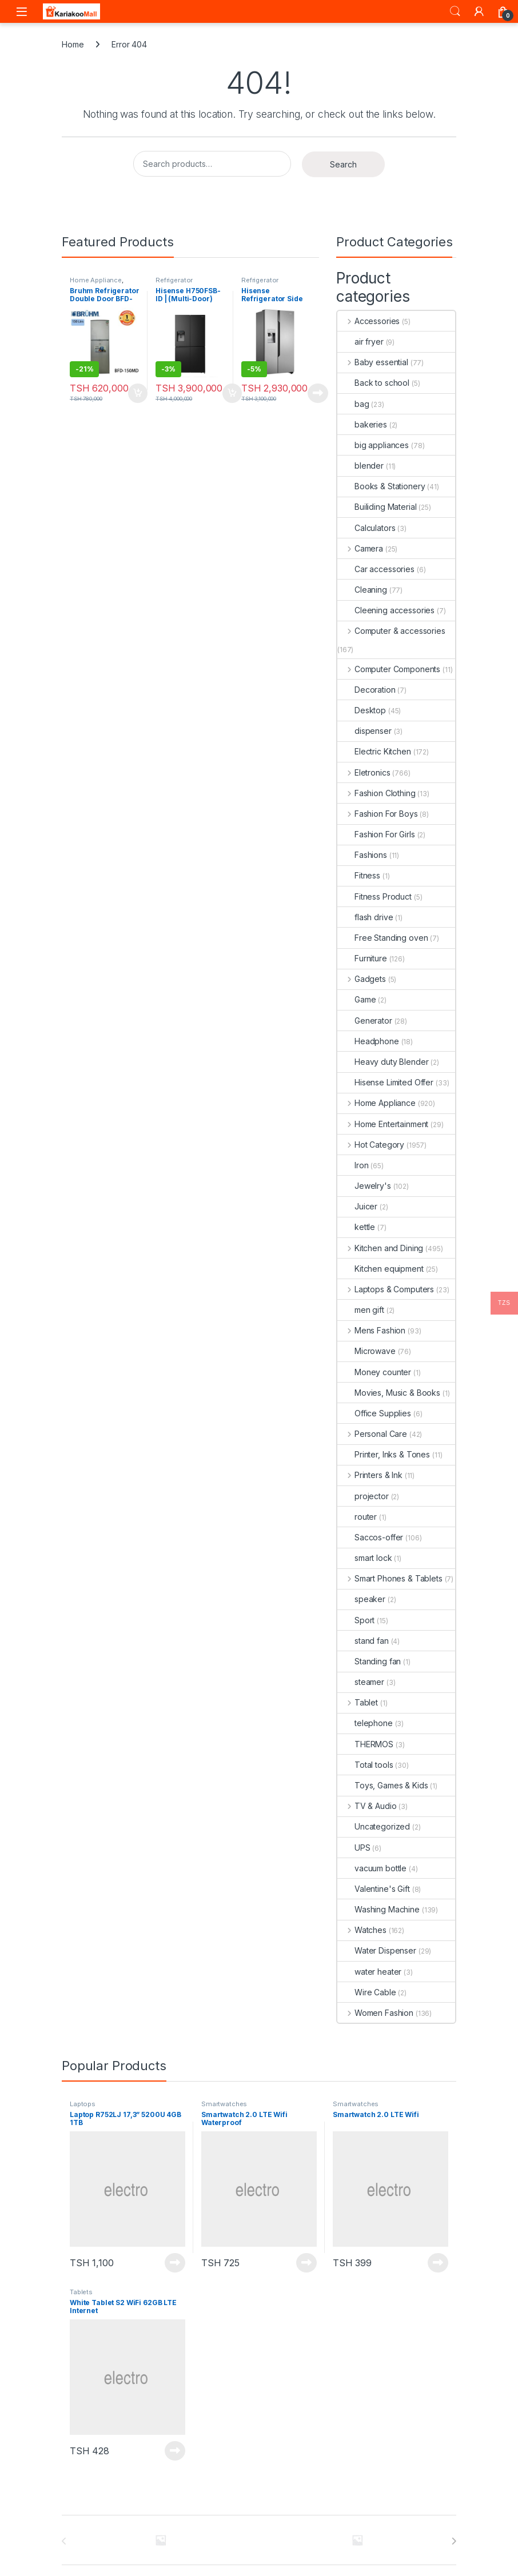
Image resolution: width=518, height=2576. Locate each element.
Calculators (366, 528)
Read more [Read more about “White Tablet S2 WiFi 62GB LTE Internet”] (175, 2451)
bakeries (362, 424)
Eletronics (363, 772)
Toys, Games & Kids (382, 1785)
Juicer (357, 1206)
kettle (356, 1227)
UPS (353, 1847)
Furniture (362, 958)
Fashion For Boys (377, 813)
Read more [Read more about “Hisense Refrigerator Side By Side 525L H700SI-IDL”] (318, 393)
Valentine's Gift (373, 1889)
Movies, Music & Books (388, 1392)
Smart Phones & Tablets (390, 1578)
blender (360, 465)
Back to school (373, 383)
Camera (360, 548)
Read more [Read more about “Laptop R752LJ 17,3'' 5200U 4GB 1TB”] (175, 2263)
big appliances (373, 445)
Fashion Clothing (376, 793)
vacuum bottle (372, 1868)
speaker (361, 1599)
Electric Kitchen (374, 751)
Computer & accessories (391, 631)
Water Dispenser (376, 1950)
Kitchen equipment (380, 1268)
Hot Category (370, 1144)
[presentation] (453, 2541)
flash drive (365, 917)
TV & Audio (366, 1806)
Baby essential (372, 362)
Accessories (368, 321)
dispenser (364, 731)
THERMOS (365, 1744)
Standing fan (369, 1661)
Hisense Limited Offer (385, 1082)
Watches (361, 1930)
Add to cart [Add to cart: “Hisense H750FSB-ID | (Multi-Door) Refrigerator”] (232, 393)
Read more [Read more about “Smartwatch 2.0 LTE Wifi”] (438, 2263)
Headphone (368, 1041)
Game (356, 999)
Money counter (374, 1372)
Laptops (82, 2104)
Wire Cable (366, 1992)
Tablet (357, 1702)
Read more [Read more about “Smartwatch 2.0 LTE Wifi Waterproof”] (306, 2263)
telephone (365, 1723)
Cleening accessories (386, 610)
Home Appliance (96, 280)
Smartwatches (224, 2104)
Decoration (366, 689)
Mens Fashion (371, 1330)
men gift (360, 1310)
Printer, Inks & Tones (383, 1454)
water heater (369, 1971)
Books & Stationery (381, 486)
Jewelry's (364, 1186)
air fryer (360, 341)
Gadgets (361, 979)
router (357, 1516)
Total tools (365, 1765)
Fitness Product (374, 896)
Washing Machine (378, 1909)
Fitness (358, 875)
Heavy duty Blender (382, 1062)
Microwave (366, 1351)
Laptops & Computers (385, 1289)
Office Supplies (374, 1413)
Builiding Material (376, 507)
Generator (364, 1020)
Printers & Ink (370, 1475)
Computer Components (388, 669)
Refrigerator (174, 280)
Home (72, 44)
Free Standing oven (382, 937)
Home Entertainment (382, 1124)
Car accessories (376, 569)
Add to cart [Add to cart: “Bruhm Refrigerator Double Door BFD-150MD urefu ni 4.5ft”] (138, 393)
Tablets (81, 2292)
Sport (355, 1620)
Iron (352, 1165)
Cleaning (362, 589)
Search (455, 11)
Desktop (361, 710)
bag (353, 404)
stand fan (363, 1641)
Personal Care (372, 1434)
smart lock (364, 1558)
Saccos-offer (370, 1537)
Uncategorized (373, 1826)
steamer (360, 1682)
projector (363, 1496)
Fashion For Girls (376, 834)
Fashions (362, 855)
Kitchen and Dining (380, 1248)
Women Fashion (375, 2013)
